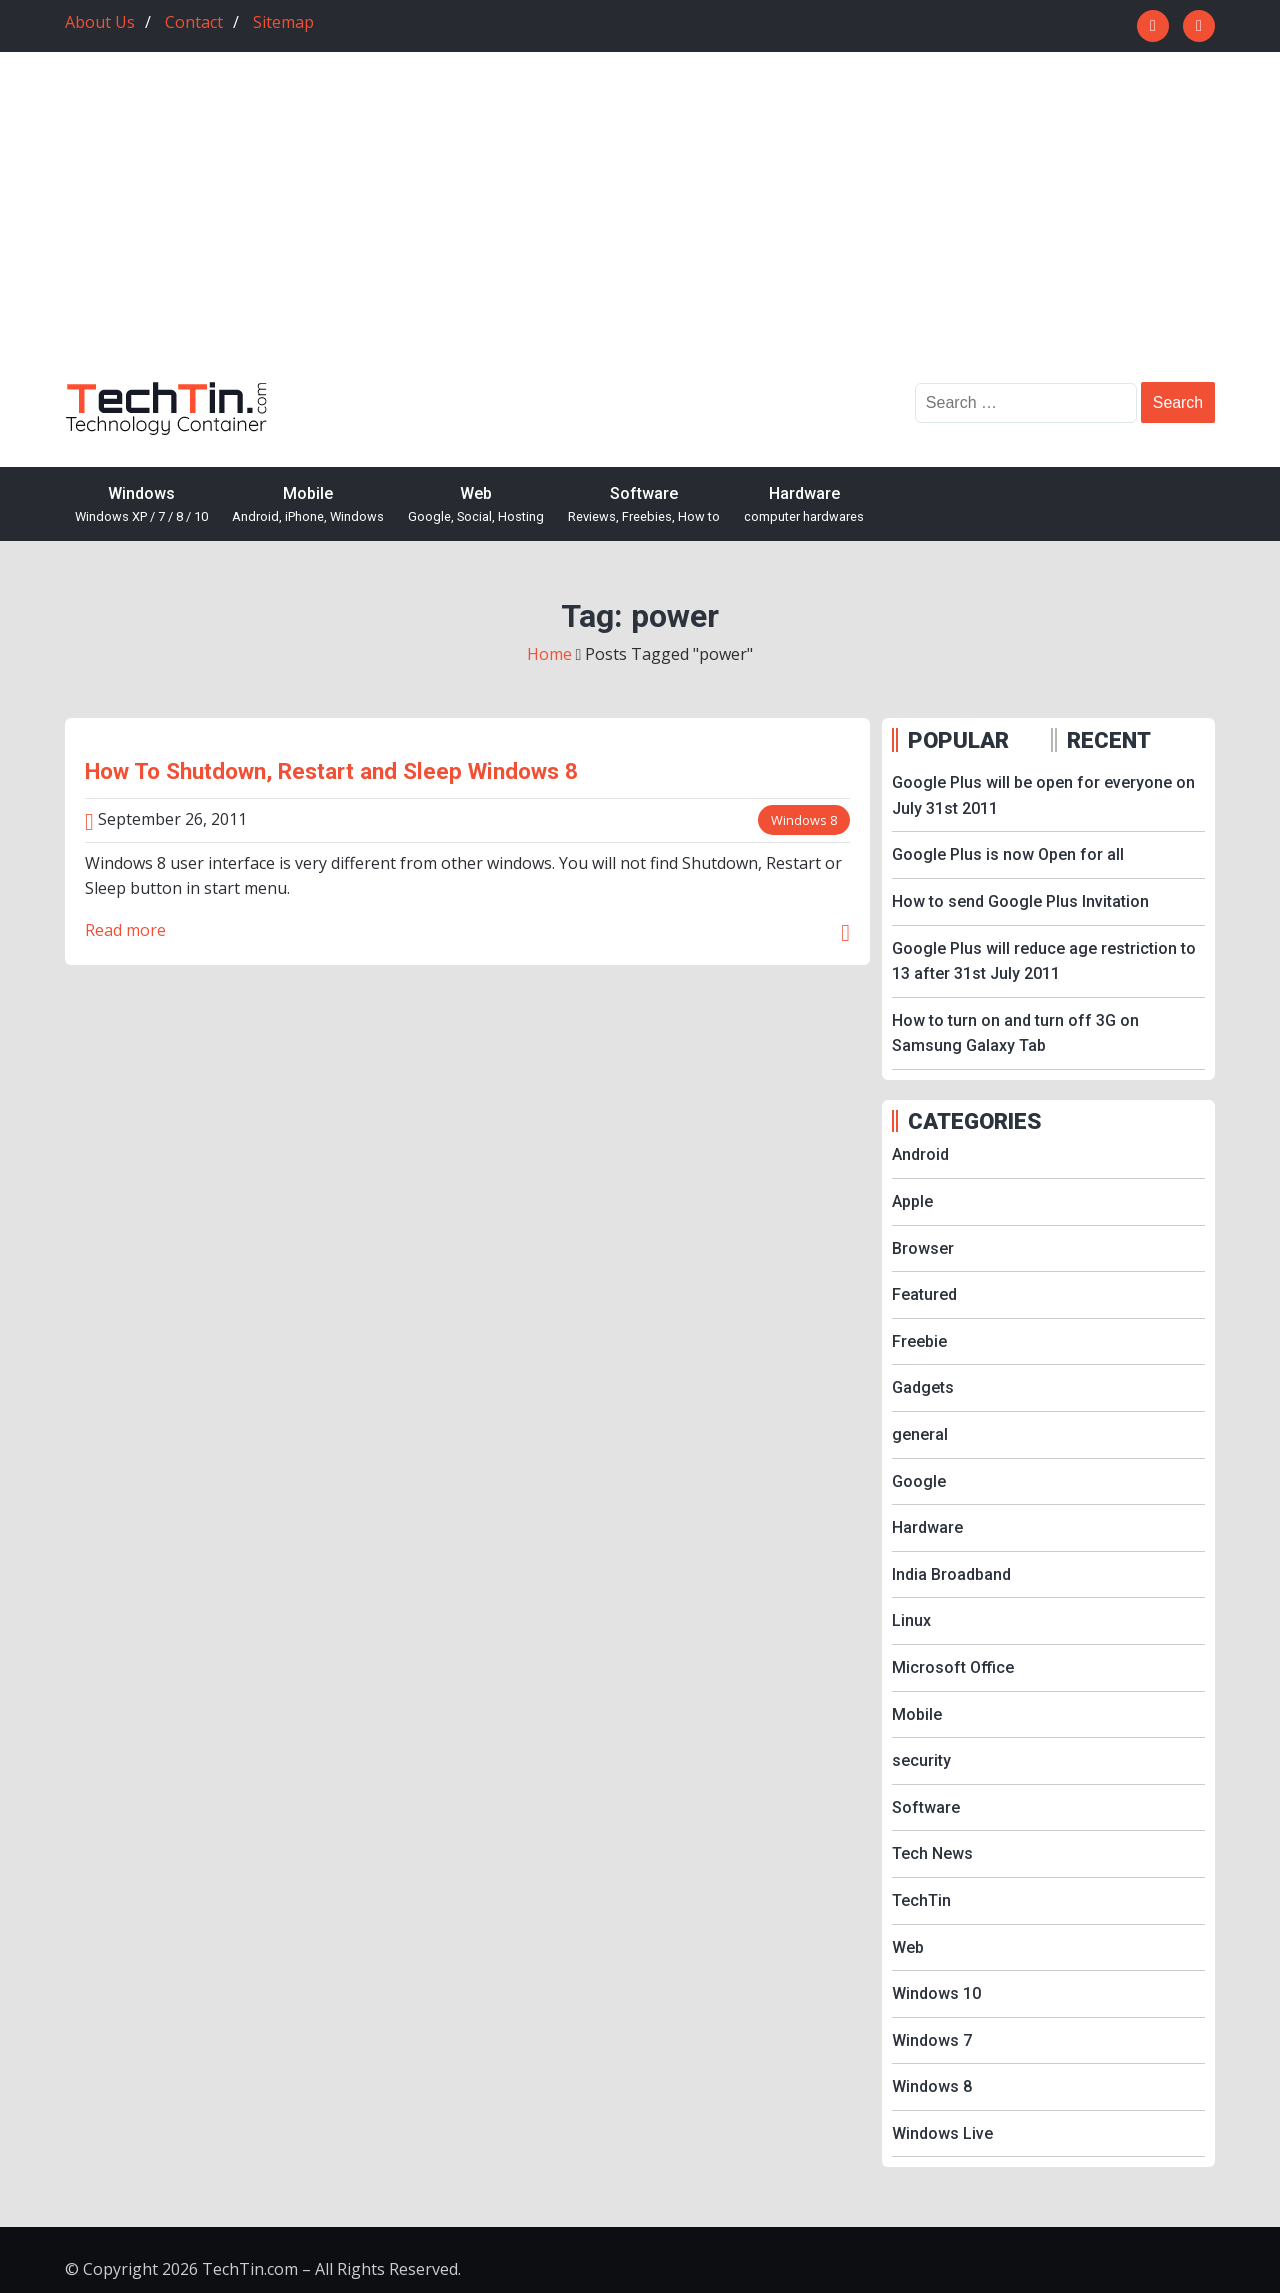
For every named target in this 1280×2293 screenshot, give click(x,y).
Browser (923, 1248)
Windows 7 (932, 2040)
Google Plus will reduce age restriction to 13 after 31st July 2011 (1044, 961)
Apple (912, 1201)
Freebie (919, 1341)
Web (476, 505)
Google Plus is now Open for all (1008, 854)
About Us (100, 22)
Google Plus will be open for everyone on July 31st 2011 (1043, 795)
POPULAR (958, 740)
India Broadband (951, 1574)
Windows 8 (804, 820)
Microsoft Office (953, 1667)
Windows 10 (936, 1993)
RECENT (1109, 740)
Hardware (804, 505)
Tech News (932, 1853)
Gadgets (923, 1387)
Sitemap (283, 22)
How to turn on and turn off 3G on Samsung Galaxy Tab (1015, 1033)
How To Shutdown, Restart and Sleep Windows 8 (331, 771)
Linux (911, 1620)
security (921, 1760)
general (920, 1434)
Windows (141, 505)
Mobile (308, 505)
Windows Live (942, 2133)
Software (644, 505)
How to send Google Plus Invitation (1020, 901)
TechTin (921, 1900)
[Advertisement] (640, 232)
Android (920, 1154)
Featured (924, 1294)
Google (919, 1481)
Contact (194, 22)
